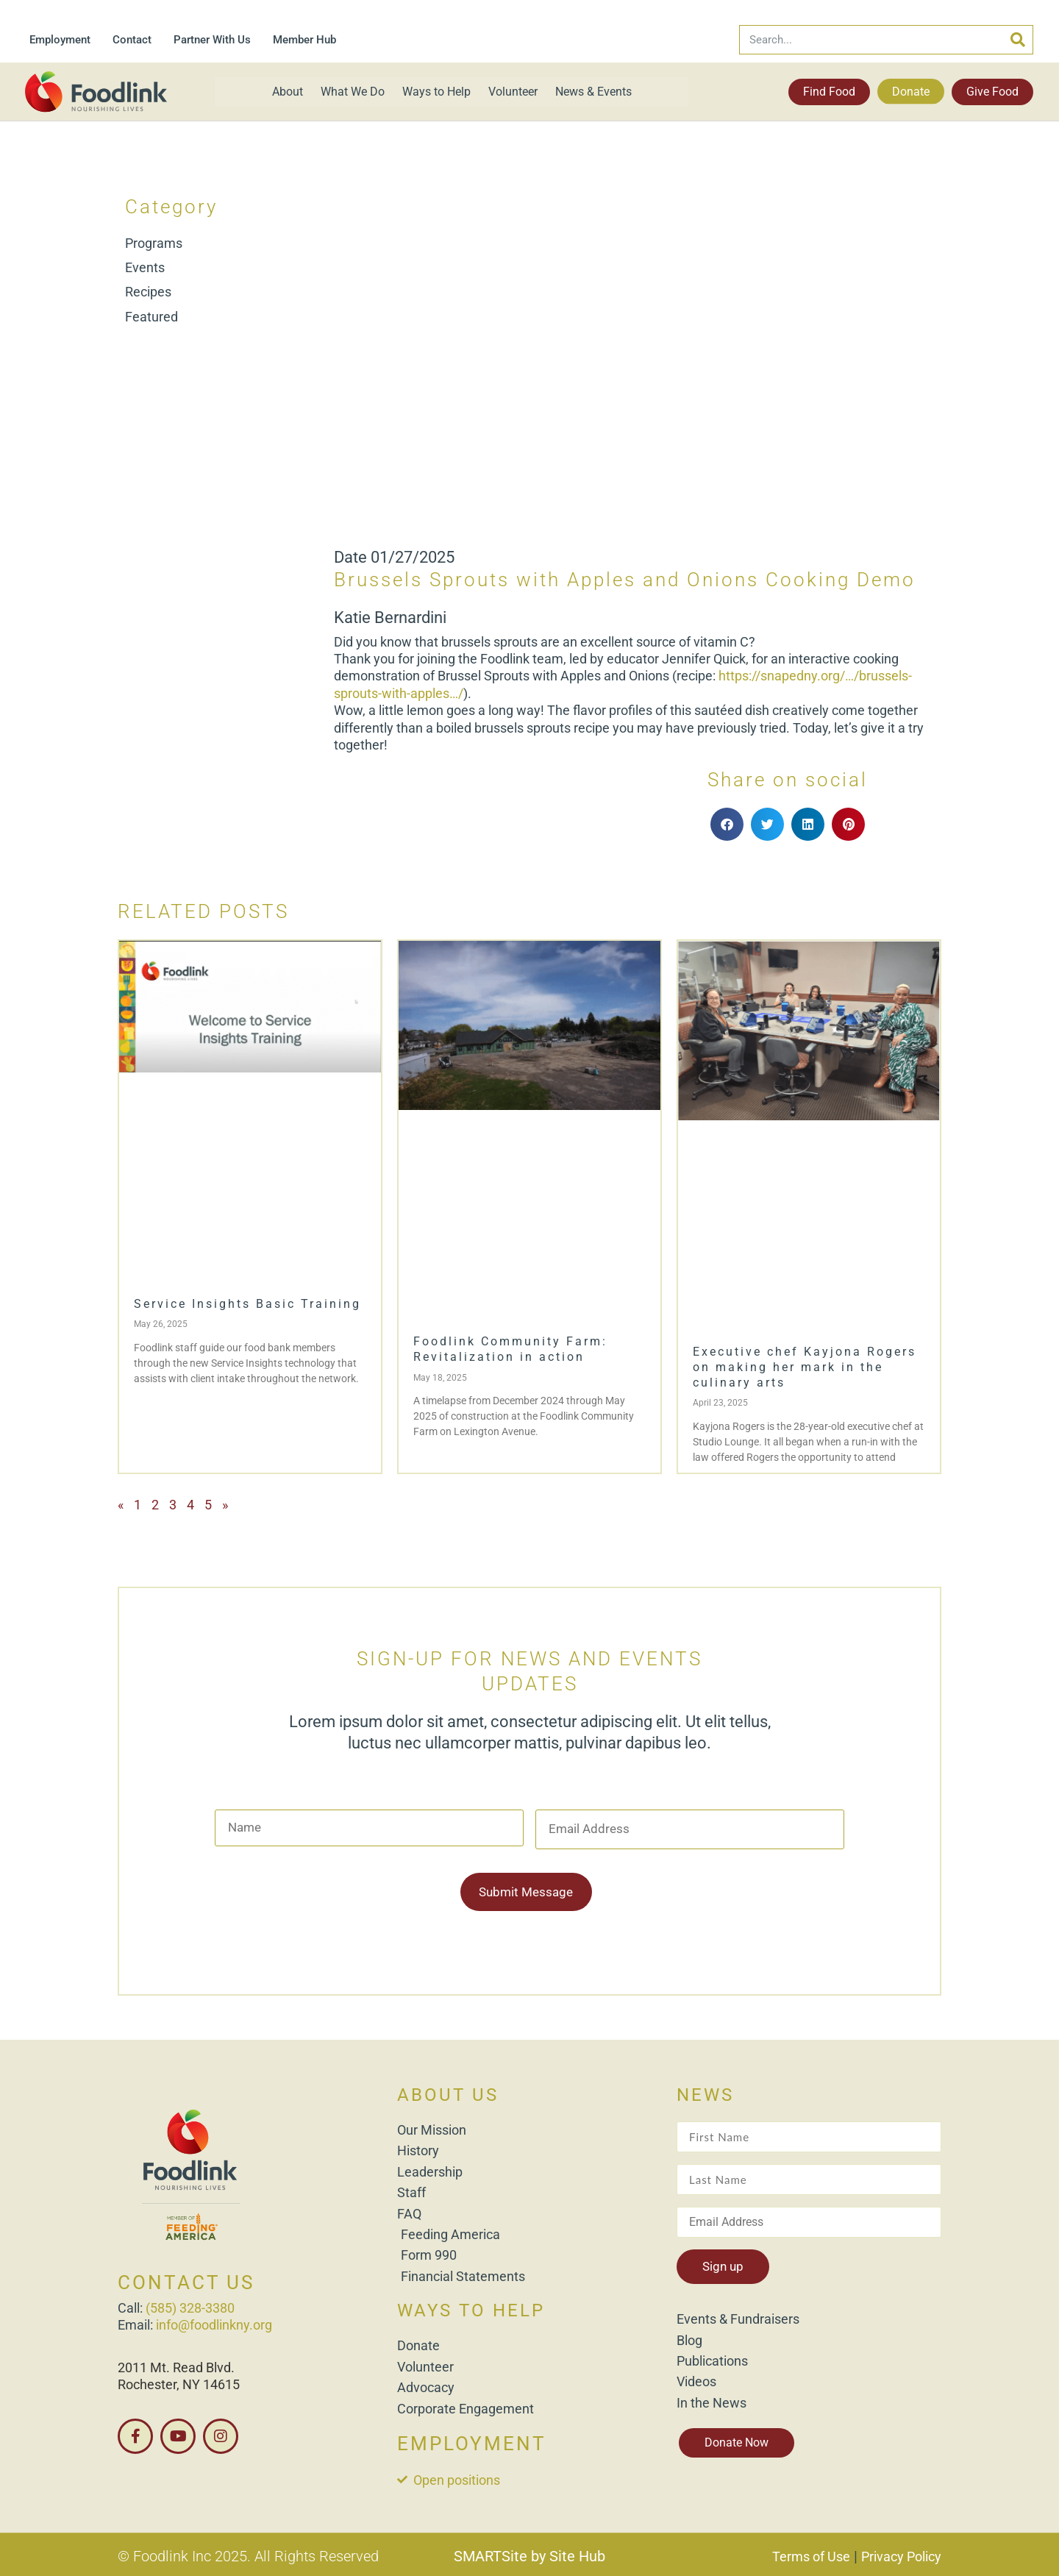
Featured (151, 316)
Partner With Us (212, 39)
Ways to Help (436, 92)
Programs (153, 243)
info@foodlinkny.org (214, 2322)
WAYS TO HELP (471, 2308)
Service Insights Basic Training (247, 1304)
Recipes (148, 291)
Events (145, 267)
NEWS (705, 2092)
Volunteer (513, 92)
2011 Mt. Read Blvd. (176, 2364)
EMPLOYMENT (471, 2441)
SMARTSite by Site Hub (529, 2553)
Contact (132, 39)
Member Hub (304, 39)
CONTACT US (186, 2280)
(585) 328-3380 (190, 2305)
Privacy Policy (901, 2554)
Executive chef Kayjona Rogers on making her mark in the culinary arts (804, 1367)
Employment (59, 39)
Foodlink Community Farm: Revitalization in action (510, 1349)
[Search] (1018, 40)
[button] (727, 824)
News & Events (593, 92)
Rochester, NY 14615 (179, 2382)
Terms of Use (811, 2554)
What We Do (353, 92)
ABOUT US (448, 2092)
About (287, 92)
